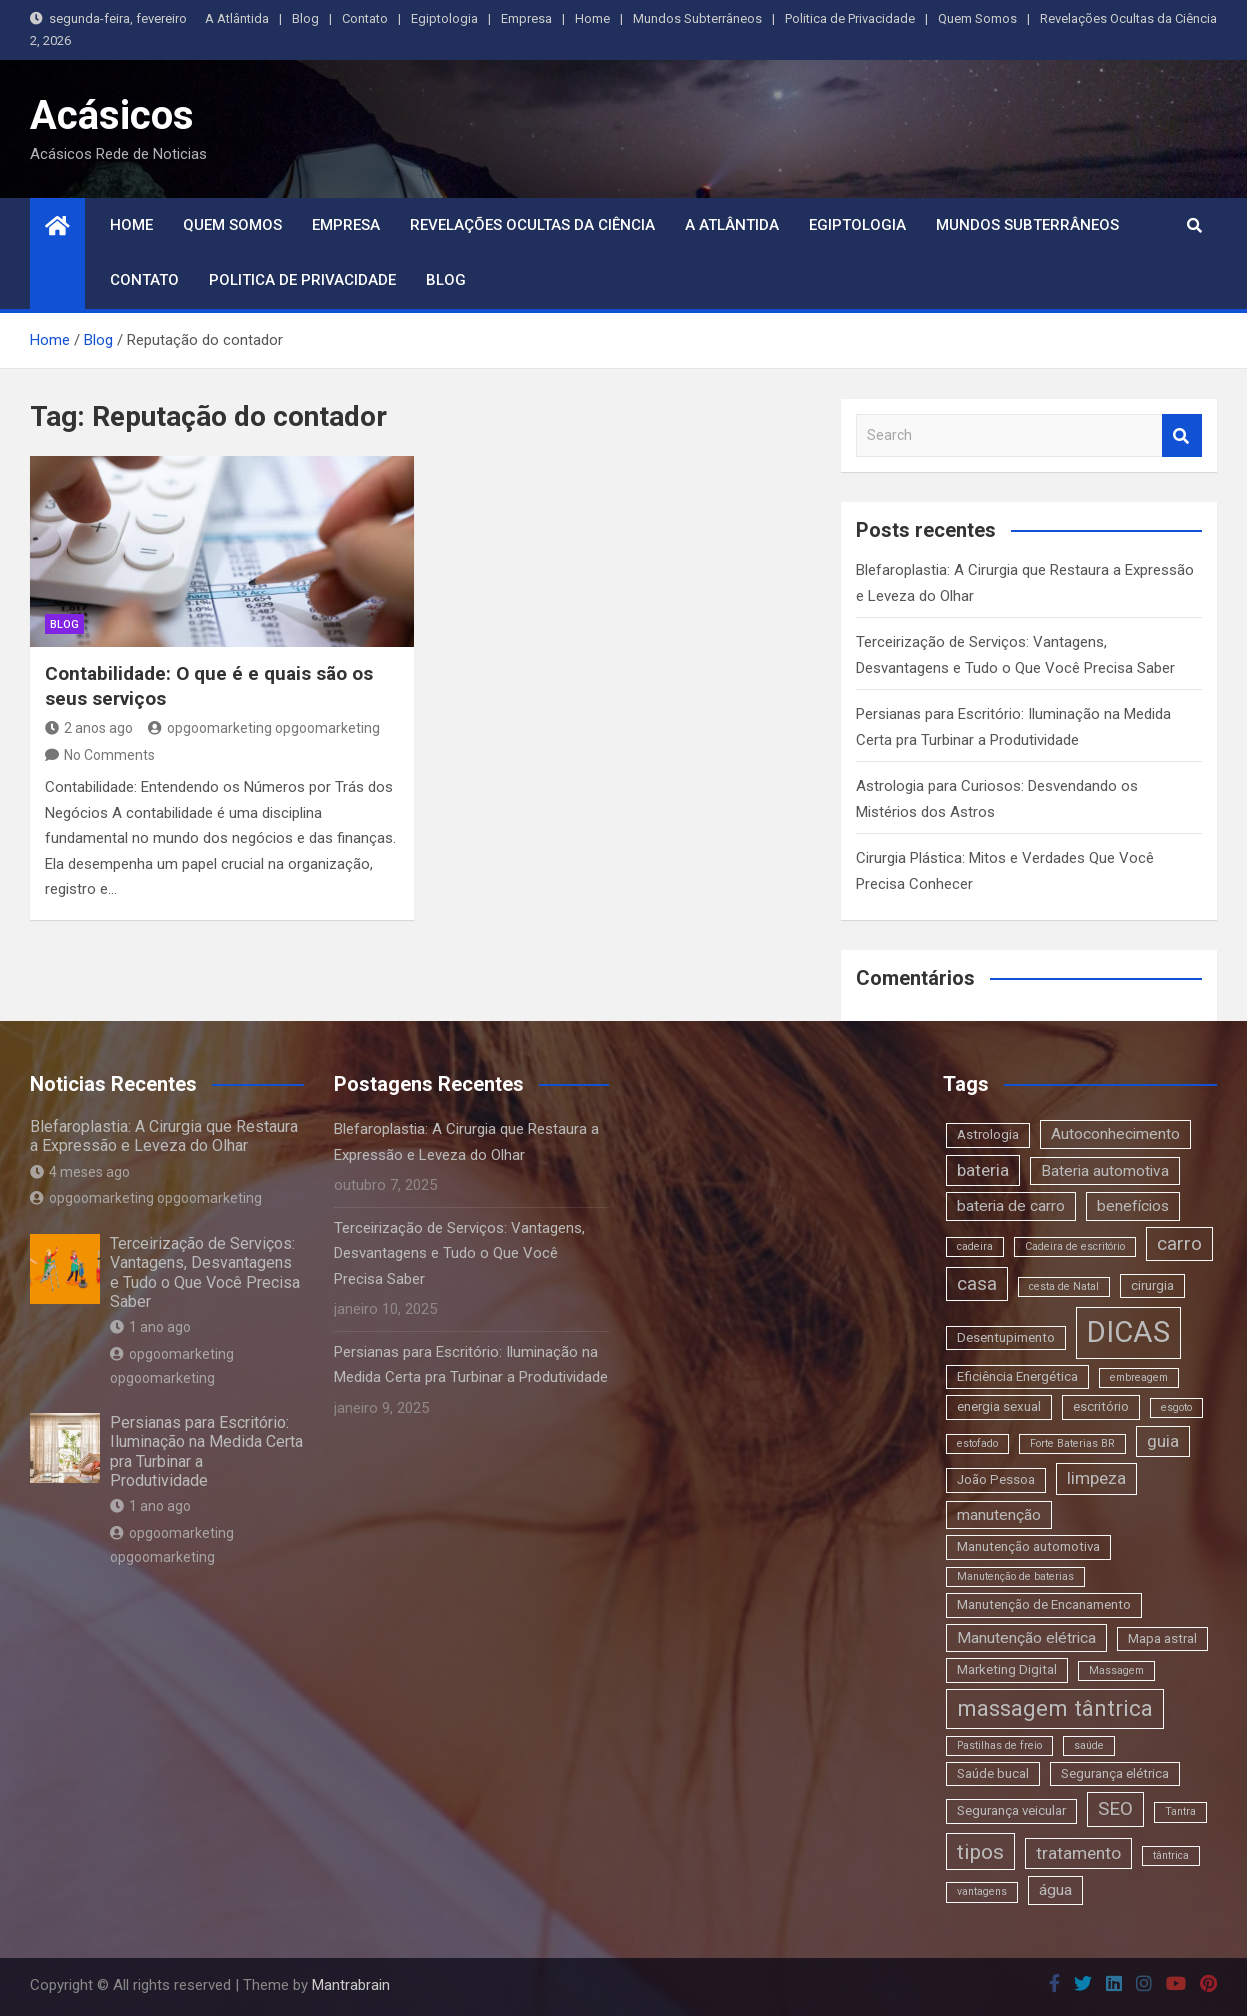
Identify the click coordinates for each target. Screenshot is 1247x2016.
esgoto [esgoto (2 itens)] (1176, 1407)
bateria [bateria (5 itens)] (983, 1170)
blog (64, 624)
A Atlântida (237, 18)
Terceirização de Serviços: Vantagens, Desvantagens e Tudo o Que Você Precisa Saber (205, 1272)
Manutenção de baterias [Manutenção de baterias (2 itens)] (1015, 1576)
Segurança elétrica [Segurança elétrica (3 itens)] (1115, 1773)
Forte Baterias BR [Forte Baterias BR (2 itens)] (1072, 1443)
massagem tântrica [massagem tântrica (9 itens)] (1055, 1708)
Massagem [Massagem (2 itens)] (1116, 1670)
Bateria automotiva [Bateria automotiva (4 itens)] (1105, 1171)
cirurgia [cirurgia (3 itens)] (1152, 1285)
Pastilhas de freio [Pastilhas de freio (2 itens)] (999, 1745)
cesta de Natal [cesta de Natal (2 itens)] (1064, 1286)
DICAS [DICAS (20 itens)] (1128, 1332)
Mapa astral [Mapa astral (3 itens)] (1162, 1638)
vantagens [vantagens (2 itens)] (982, 1891)
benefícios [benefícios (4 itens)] (1133, 1206)
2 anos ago (89, 728)
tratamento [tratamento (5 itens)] (1078, 1853)
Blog (305, 18)
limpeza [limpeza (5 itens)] (1096, 1478)
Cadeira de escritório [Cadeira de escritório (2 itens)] (1075, 1246)
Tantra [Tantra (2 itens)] (1180, 1811)
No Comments (109, 755)
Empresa (526, 18)
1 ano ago (150, 1327)
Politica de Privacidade (850, 18)
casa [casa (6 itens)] (977, 1283)
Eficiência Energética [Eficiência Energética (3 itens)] (1017, 1376)
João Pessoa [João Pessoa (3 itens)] (996, 1479)
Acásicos (112, 115)
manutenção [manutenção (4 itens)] (999, 1515)
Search (1182, 435)
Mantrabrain (351, 1985)
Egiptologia (444, 18)
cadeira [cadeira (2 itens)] (975, 1246)
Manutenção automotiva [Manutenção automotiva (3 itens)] (1028, 1546)
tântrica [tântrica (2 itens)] (1171, 1855)
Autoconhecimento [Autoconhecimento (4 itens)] (1115, 1134)
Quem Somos (977, 18)
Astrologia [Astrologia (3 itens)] (988, 1134)
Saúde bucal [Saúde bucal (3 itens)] (993, 1773)
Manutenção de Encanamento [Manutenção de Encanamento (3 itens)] (1044, 1604)
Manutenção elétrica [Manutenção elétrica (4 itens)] (1026, 1638)
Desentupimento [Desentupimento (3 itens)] (1006, 1337)
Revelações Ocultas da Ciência (1128, 18)
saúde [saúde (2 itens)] (1089, 1745)
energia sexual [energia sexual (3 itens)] (999, 1406)
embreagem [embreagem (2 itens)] (1139, 1377)
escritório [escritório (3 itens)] (1101, 1406)
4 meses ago (80, 1172)
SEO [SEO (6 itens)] (1115, 1808)
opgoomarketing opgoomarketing (264, 728)
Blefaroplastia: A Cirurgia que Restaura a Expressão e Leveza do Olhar (164, 1136)
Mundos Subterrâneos (697, 18)
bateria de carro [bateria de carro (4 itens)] (1011, 1206)
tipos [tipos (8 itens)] (980, 1851)
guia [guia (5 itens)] (1163, 1441)
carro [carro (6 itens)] (1179, 1243)
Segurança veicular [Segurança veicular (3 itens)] (1011, 1810)
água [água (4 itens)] (1055, 1890)
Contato (365, 18)
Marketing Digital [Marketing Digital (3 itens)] (1007, 1669)
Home (592, 18)
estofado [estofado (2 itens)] (977, 1443)
